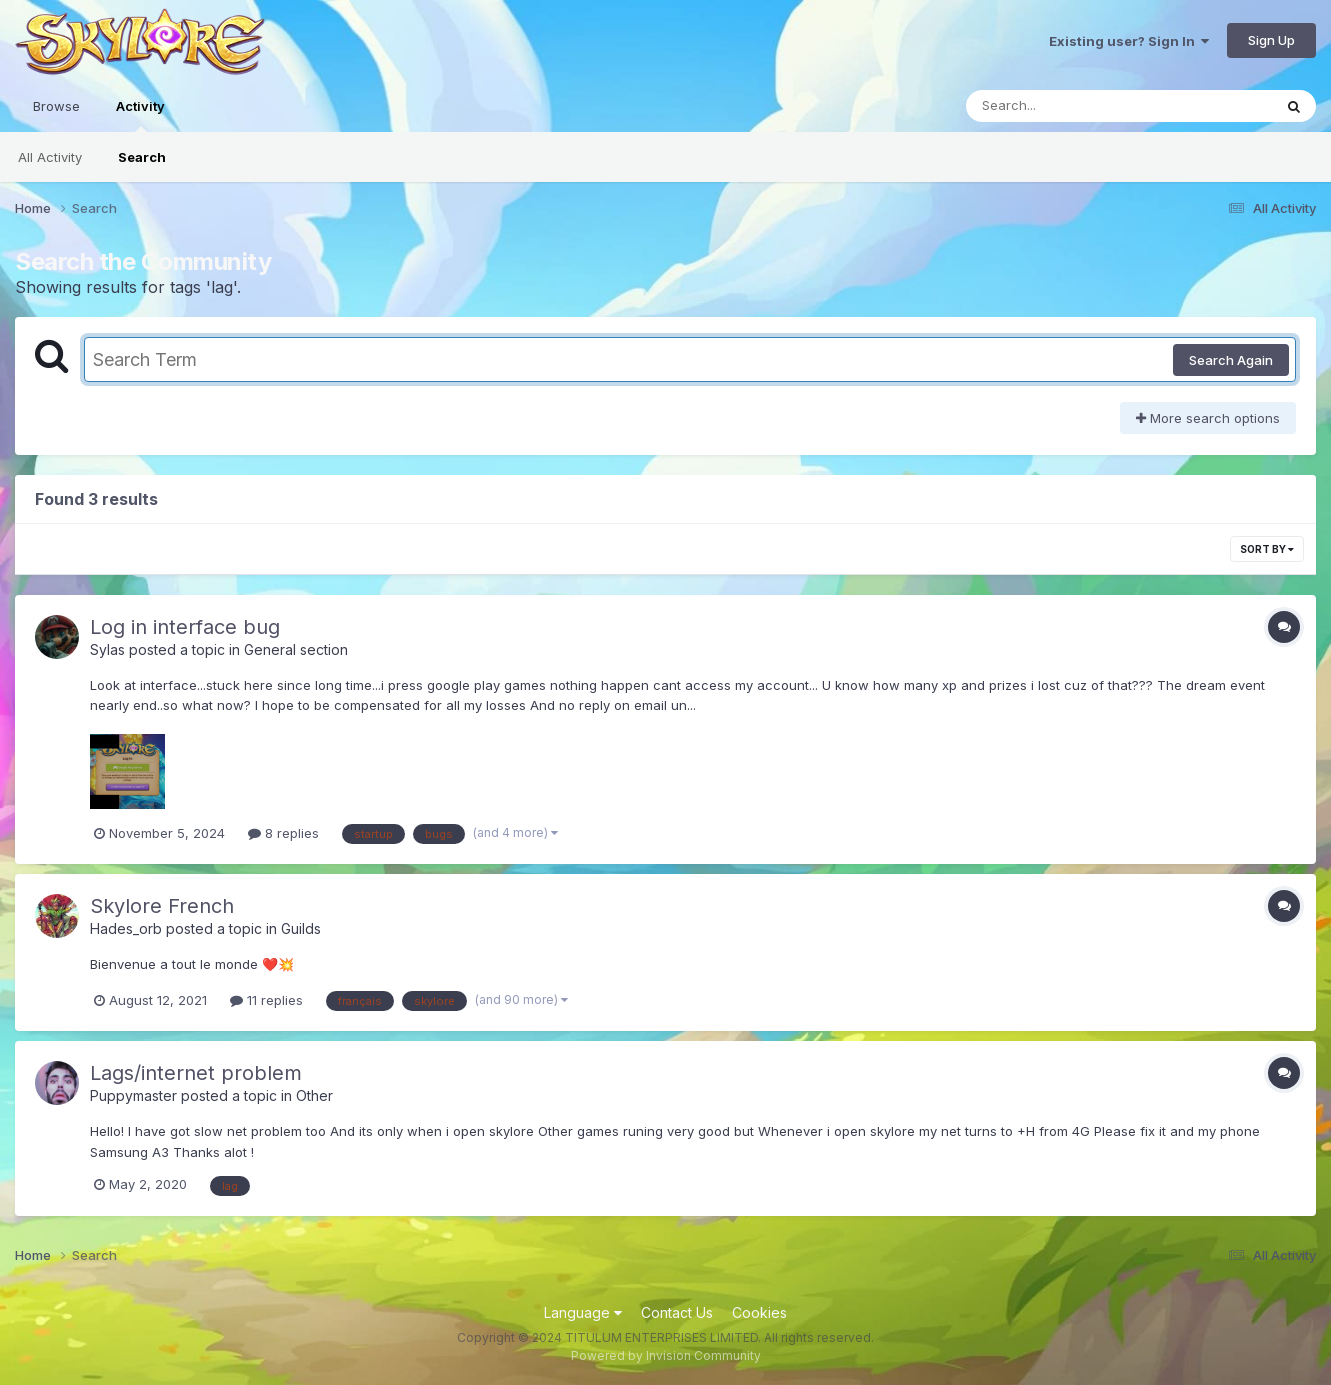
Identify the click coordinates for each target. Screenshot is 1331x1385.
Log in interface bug (185, 627)
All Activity (50, 157)
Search (142, 157)
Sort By (1267, 549)
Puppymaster (133, 1095)
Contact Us (677, 1312)
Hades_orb (126, 928)
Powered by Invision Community (666, 1355)
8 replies (283, 833)
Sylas (107, 649)
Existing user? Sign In (1129, 41)
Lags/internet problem (196, 1073)
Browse (56, 106)
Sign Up (1271, 40)
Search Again (1231, 360)
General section (296, 649)
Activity (140, 115)
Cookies (759, 1312)
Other (314, 1095)
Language (583, 1312)
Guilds (301, 928)
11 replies (266, 1000)
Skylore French (162, 906)
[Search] (1064, 106)
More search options (1208, 418)
